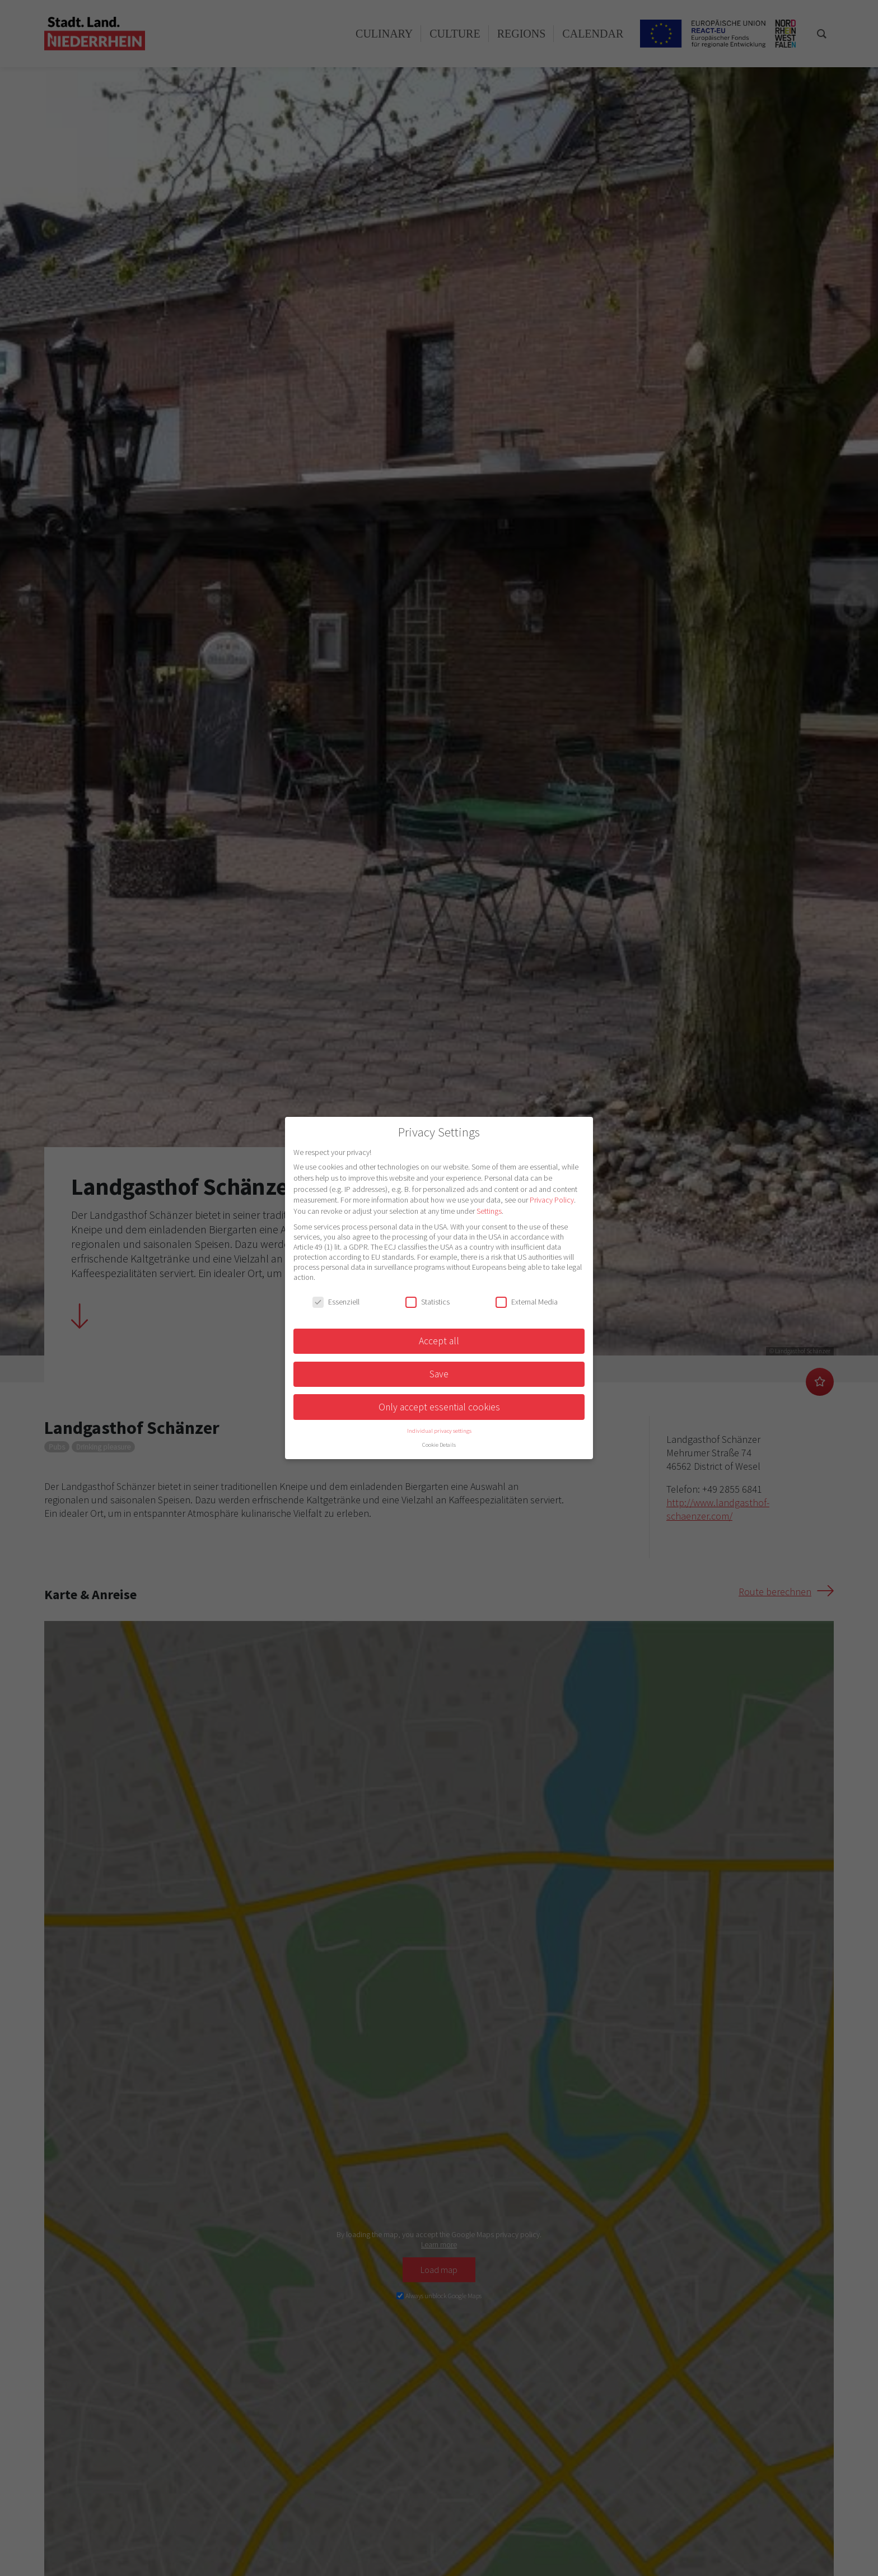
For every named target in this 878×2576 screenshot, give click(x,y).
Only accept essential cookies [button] (439, 1407)
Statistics (427, 1302)
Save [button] (439, 1374)
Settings (489, 1211)
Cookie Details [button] (439, 1444)
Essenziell (335, 1302)
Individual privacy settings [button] (439, 1430)
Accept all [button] (439, 1341)
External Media (527, 1302)
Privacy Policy (552, 1200)
